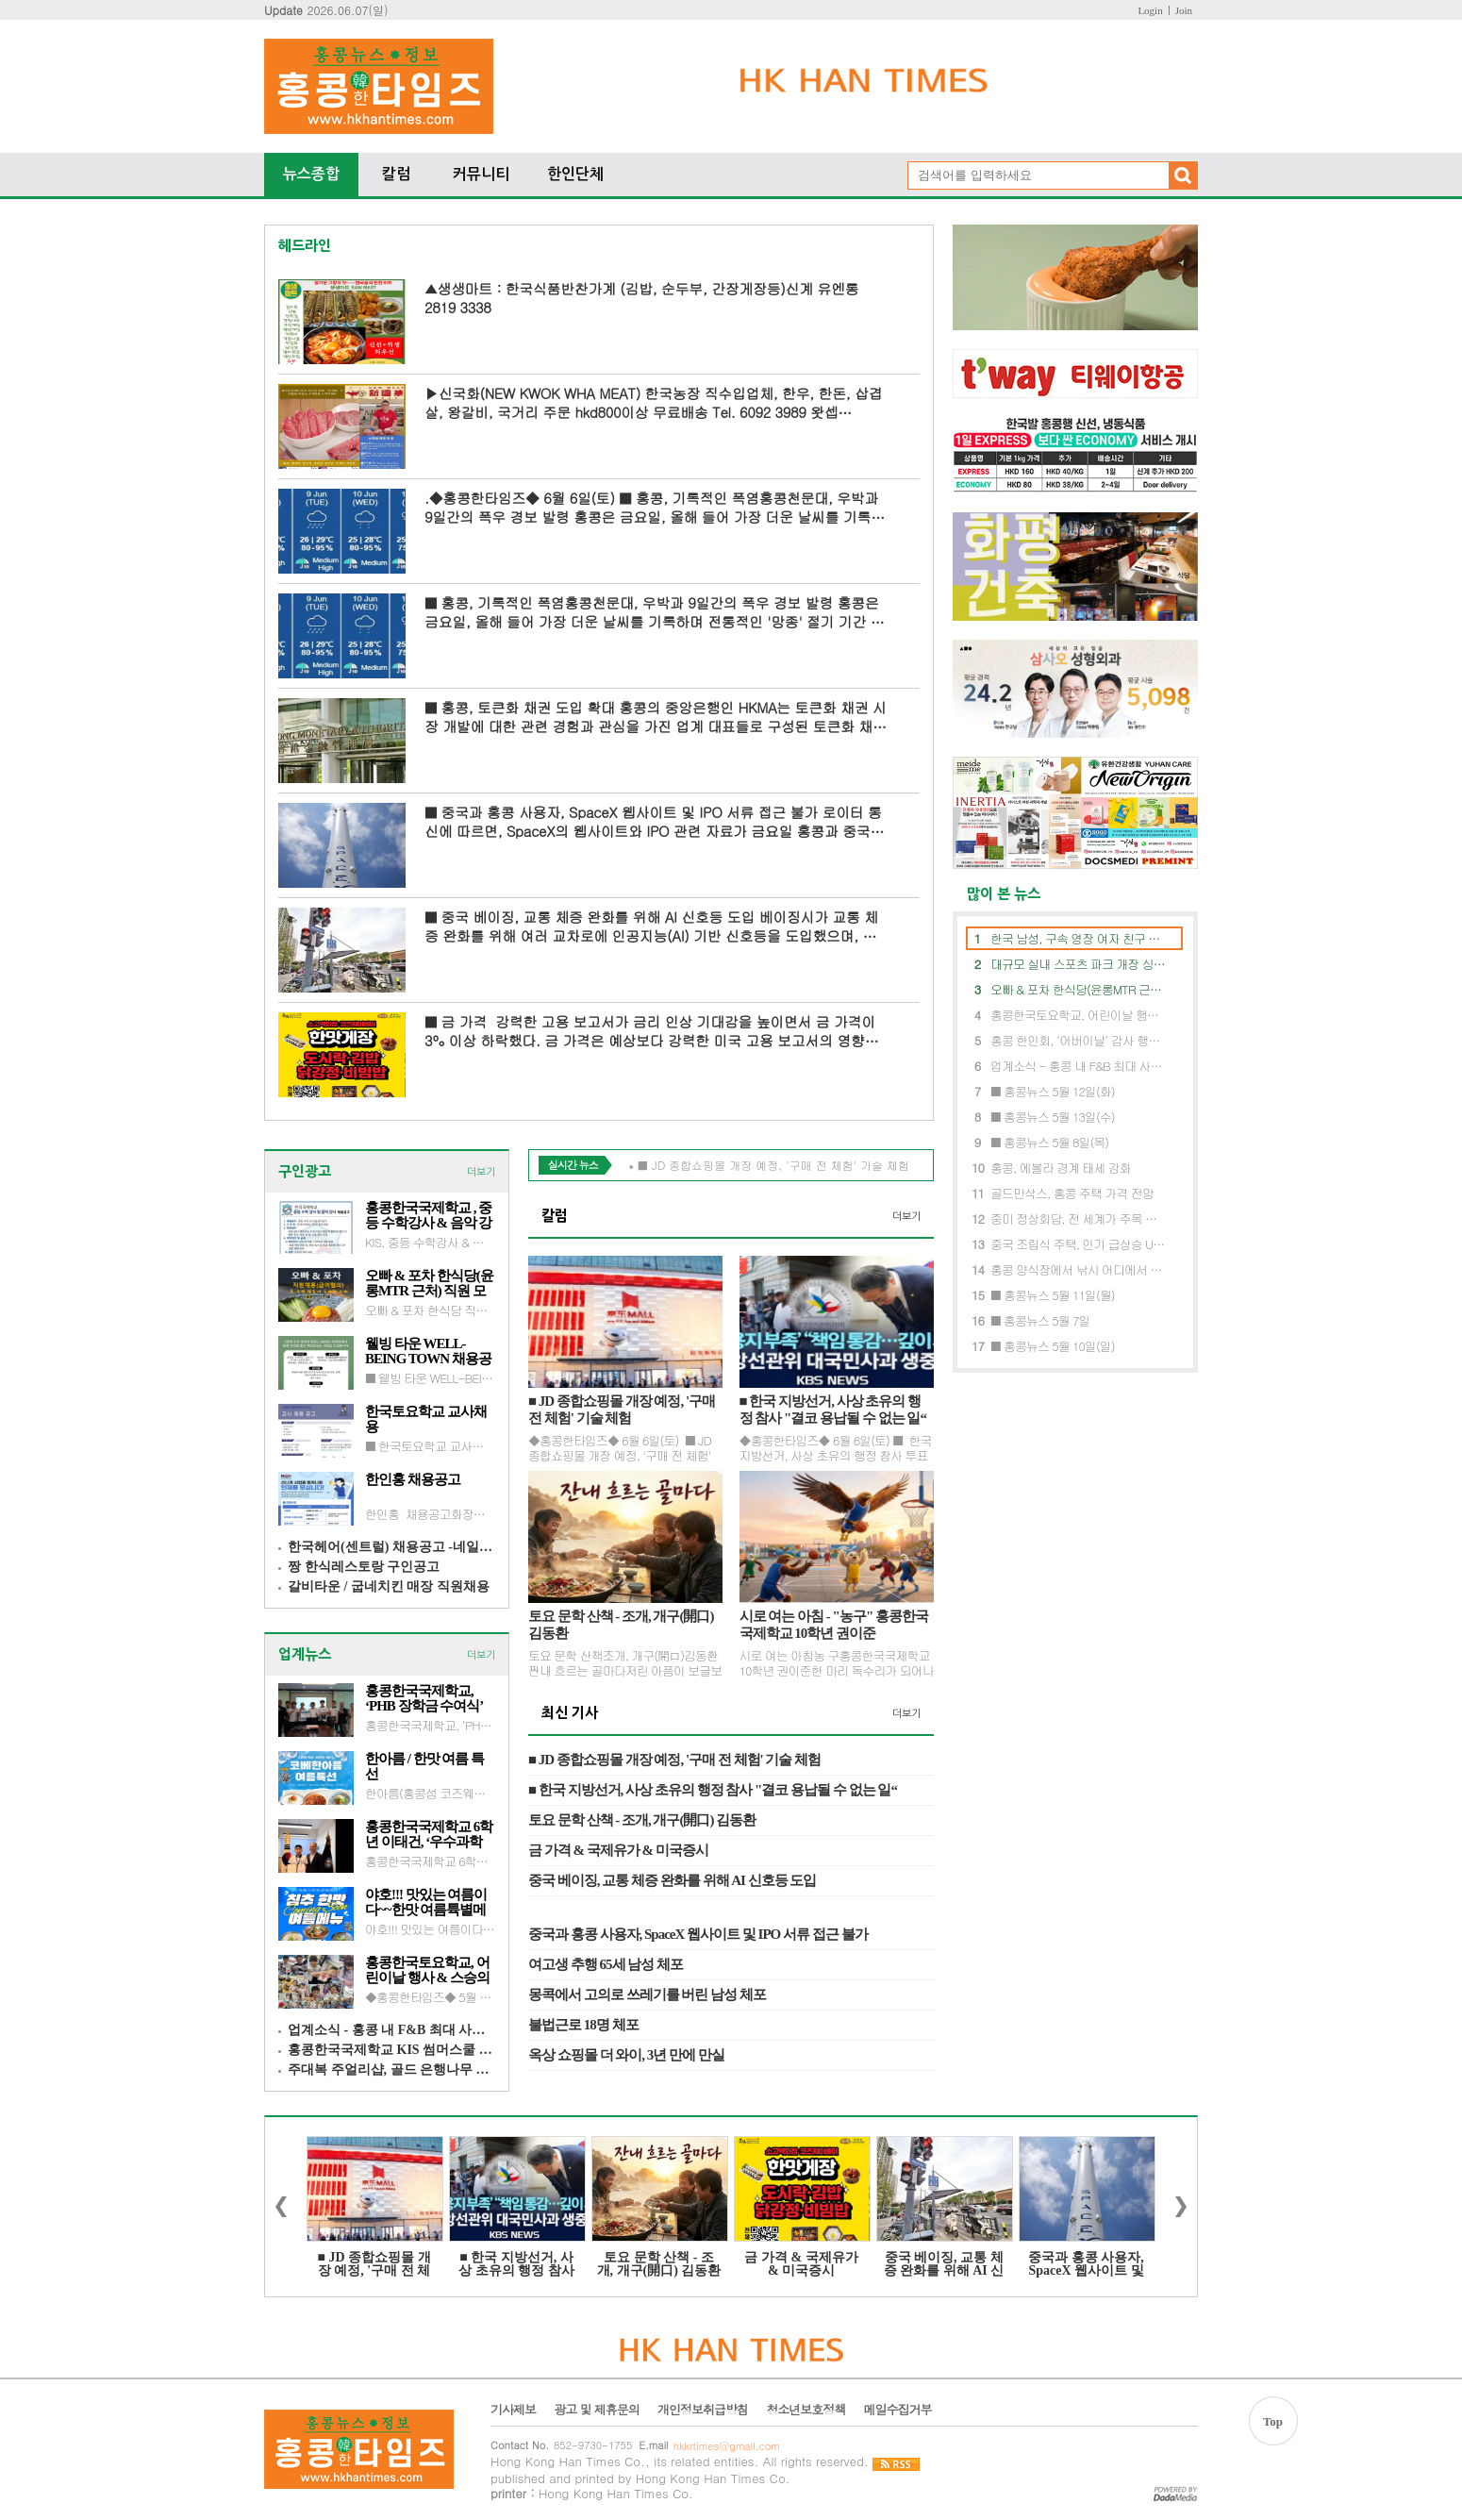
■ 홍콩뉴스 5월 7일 (1039, 1320)
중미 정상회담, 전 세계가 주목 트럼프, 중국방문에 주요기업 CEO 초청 (1078, 1218)
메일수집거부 (897, 2409)
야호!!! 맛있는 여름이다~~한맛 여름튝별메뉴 (426, 1902)
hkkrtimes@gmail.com (726, 2446)
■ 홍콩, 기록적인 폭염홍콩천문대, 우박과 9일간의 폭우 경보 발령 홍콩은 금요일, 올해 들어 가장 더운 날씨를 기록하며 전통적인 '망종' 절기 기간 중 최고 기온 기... (654, 611)
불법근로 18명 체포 (583, 2024)
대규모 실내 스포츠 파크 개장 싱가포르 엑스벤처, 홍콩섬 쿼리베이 (1078, 964)
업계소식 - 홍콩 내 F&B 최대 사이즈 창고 (391, 2030)
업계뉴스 (304, 1654)
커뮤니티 (481, 174)
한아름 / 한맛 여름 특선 (424, 1766)
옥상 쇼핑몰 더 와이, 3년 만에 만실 (626, 2054)
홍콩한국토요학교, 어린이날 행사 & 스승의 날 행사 (427, 1970)
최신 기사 (569, 1713)
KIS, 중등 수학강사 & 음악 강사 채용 (430, 1241)
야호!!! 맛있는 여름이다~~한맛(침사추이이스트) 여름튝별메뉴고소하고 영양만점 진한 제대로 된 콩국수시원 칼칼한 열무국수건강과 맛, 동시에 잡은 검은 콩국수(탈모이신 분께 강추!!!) (430, 1928)
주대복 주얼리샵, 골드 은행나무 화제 (391, 2069)
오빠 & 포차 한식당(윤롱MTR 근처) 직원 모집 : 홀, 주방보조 (429, 1283)
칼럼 (396, 174)
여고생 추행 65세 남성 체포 (605, 1964)
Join (1183, 10)
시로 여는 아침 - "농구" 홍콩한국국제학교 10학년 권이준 (833, 1625)
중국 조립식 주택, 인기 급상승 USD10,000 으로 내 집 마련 (1078, 1244)
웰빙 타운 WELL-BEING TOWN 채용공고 (428, 1351)
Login (1150, 10)
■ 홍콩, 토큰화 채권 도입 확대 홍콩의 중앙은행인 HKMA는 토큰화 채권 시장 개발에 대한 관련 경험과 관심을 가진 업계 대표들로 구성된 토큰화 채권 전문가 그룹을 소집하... (655, 716)
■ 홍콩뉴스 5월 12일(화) (1052, 1091)
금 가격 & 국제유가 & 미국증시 (618, 1850)
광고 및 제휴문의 (597, 2409)
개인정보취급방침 (702, 2409)
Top (1273, 2421)
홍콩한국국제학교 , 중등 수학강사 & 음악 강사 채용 (428, 1215)
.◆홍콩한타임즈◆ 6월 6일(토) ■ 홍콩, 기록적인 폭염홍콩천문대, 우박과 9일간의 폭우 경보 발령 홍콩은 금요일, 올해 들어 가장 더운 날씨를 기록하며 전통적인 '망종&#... (654, 507)
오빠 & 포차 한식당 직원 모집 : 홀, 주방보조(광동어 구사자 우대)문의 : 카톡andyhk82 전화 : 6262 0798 (430, 1309)
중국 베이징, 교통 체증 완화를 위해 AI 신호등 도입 (672, 1880)
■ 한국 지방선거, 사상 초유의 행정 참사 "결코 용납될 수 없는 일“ (832, 1410)
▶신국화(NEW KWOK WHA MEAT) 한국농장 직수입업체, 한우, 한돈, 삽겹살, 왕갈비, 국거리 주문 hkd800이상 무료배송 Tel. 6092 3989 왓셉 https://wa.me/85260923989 (653, 402)
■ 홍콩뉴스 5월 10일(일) (1052, 1346)
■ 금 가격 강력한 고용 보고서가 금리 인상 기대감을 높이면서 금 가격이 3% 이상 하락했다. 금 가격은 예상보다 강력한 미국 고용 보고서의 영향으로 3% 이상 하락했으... (651, 1030)
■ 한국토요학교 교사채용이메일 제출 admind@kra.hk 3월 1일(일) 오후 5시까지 (430, 1445)
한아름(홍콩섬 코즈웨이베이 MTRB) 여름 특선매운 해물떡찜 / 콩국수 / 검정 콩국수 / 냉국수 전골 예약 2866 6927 (430, 1792)
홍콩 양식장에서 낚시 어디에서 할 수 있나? (1078, 1269)
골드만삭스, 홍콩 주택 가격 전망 (1072, 1193)
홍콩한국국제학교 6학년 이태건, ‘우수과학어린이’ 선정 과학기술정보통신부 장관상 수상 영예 (428, 1834)
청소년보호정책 (805, 2409)
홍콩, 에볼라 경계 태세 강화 (1060, 1168)
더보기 (481, 1172)
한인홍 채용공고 (412, 1479)
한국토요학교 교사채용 (426, 1419)
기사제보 (513, 2409)
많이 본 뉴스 (996, 894)
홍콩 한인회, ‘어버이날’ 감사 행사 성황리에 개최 (1078, 1040)
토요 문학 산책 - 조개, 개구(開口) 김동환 (621, 1625)
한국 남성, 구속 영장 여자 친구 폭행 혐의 (1078, 938)
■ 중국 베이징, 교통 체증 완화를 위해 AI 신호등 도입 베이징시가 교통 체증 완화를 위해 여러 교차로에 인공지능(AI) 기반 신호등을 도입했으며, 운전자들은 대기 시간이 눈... (651, 926)
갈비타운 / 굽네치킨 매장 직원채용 (389, 1586)
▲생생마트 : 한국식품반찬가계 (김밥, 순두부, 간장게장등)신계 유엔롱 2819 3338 (641, 297)
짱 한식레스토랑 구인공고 (364, 1567)
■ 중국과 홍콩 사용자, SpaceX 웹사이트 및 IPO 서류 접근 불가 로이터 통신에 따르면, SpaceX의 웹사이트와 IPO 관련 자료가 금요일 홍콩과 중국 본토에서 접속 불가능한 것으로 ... (653, 821)
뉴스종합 (311, 174)
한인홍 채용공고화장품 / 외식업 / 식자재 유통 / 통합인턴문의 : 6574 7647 (430, 1513)
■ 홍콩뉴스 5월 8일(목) (1049, 1142)
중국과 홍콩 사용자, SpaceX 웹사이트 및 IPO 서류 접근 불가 (698, 1934)
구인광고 (304, 1171)
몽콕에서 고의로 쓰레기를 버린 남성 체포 (647, 1994)
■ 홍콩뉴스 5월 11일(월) (1052, 1295)
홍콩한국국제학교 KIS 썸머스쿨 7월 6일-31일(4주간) (391, 2050)
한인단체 (575, 174)
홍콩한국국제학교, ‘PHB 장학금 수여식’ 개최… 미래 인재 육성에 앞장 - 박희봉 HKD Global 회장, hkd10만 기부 (428, 1698)
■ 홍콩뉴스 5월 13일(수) (1052, 1117)
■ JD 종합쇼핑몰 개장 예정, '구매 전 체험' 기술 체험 (621, 1410)
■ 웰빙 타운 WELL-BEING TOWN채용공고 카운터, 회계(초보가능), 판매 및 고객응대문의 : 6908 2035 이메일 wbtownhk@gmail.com (430, 1377)
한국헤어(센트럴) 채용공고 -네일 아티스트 (391, 1547)
